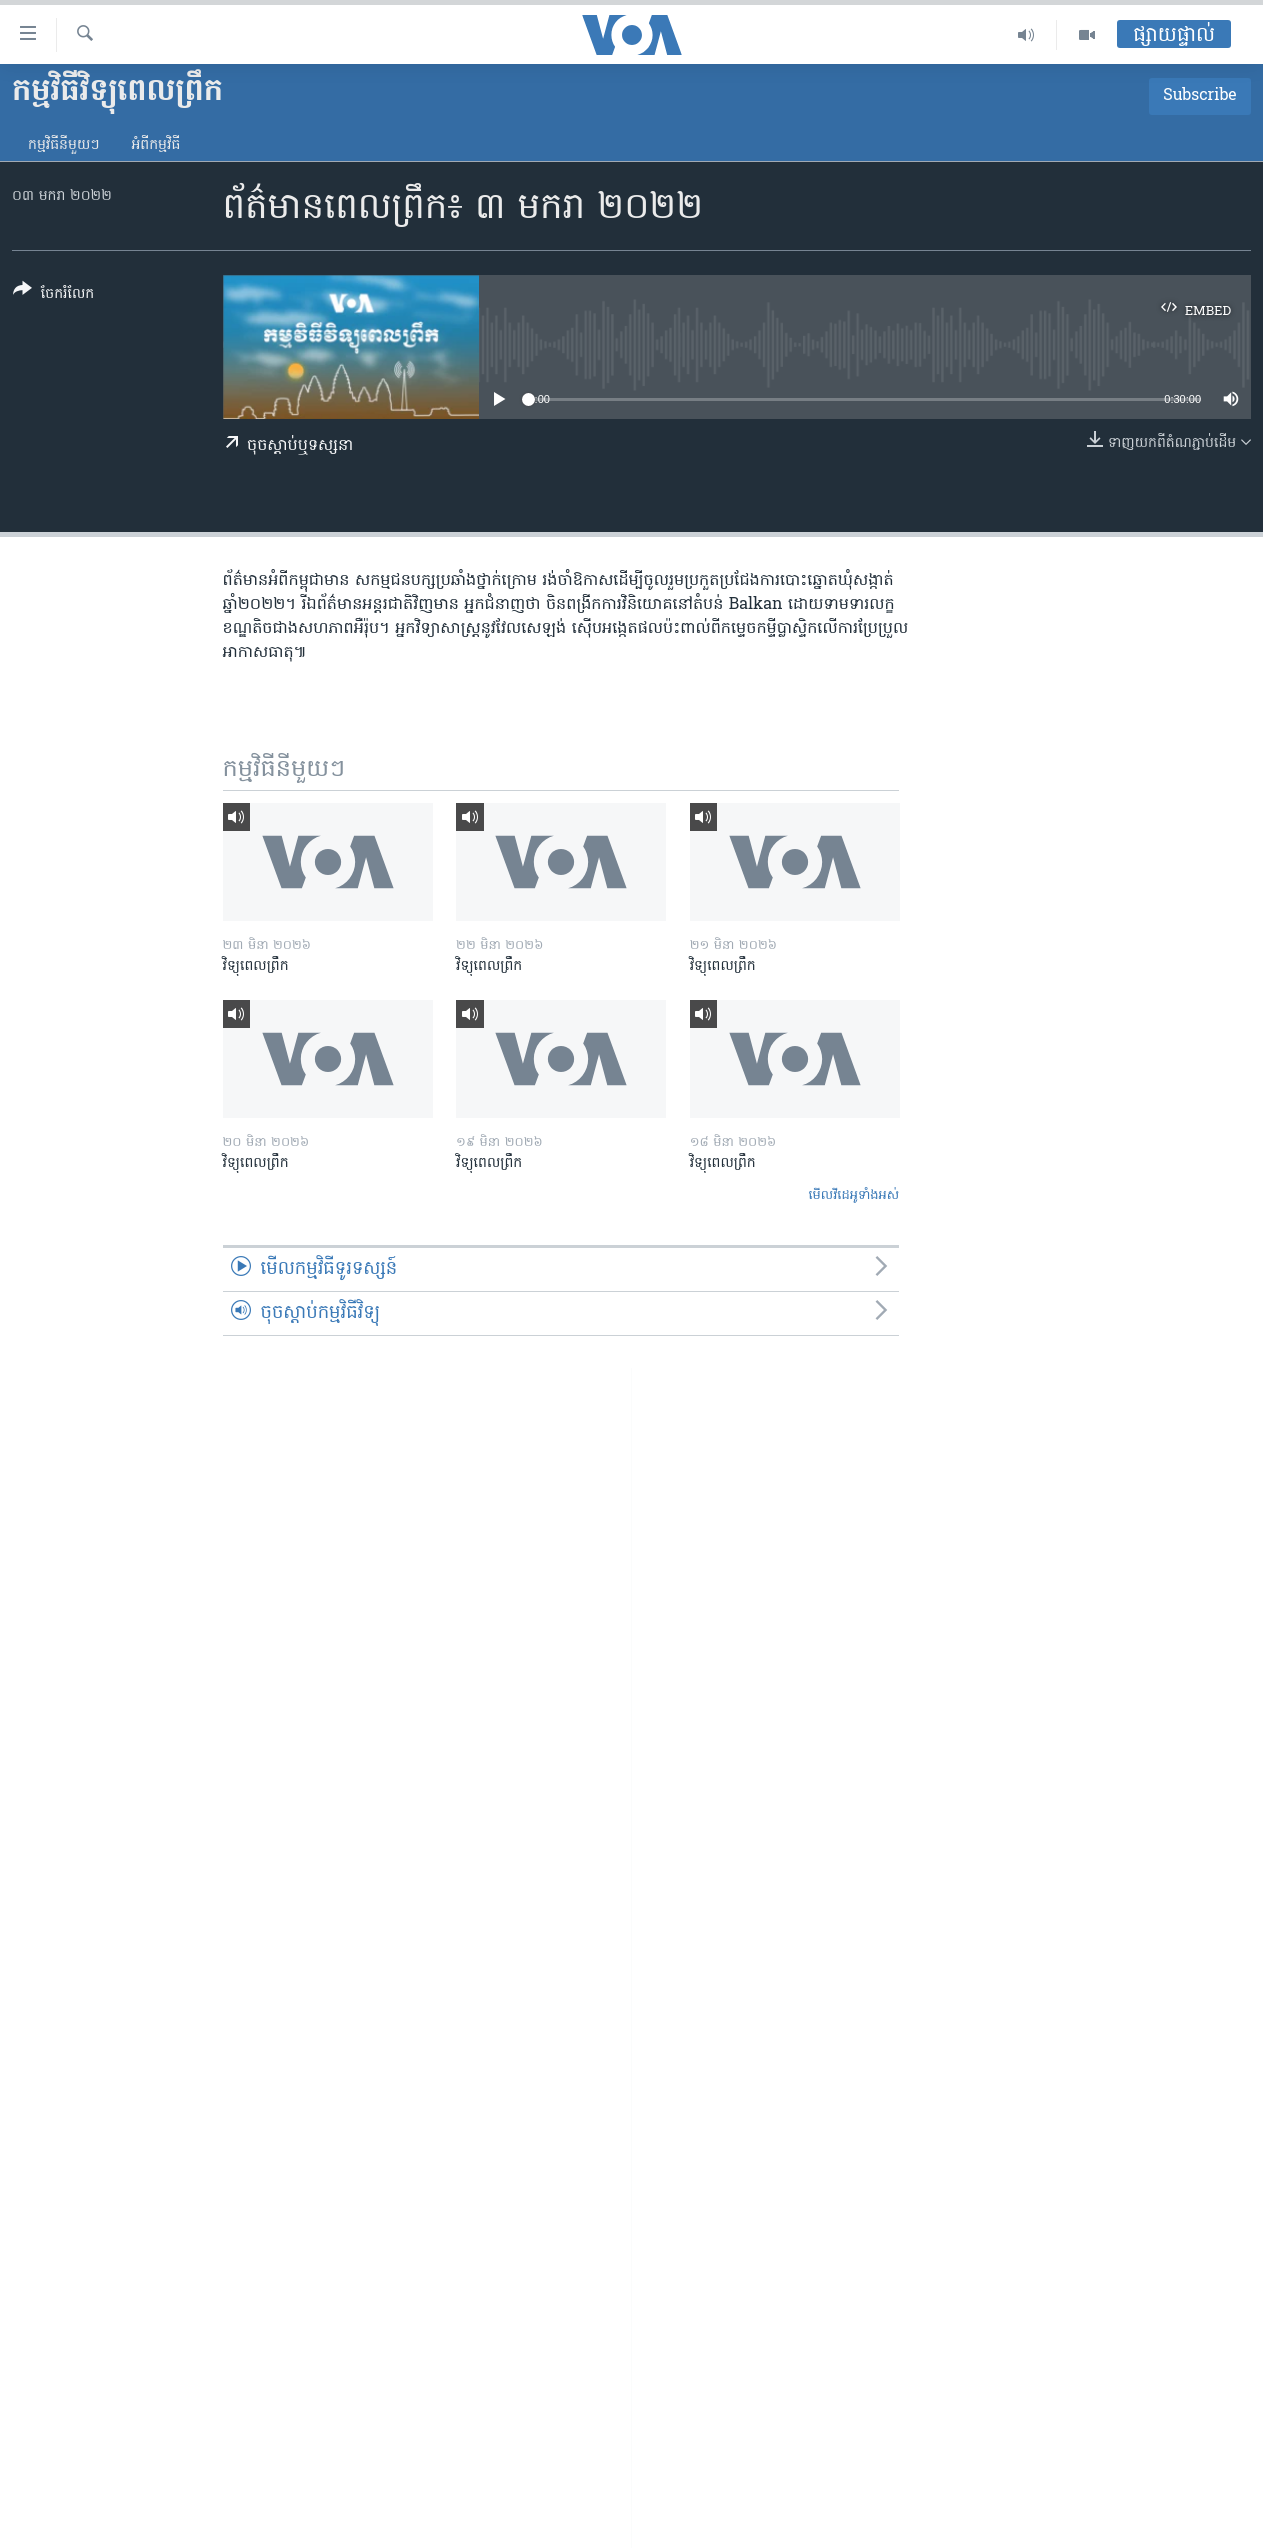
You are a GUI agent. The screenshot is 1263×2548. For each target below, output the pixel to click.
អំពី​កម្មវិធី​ (155, 145)
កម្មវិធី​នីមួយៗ (63, 145)
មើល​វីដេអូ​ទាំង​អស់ (853, 1195)
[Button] (53, 295)
